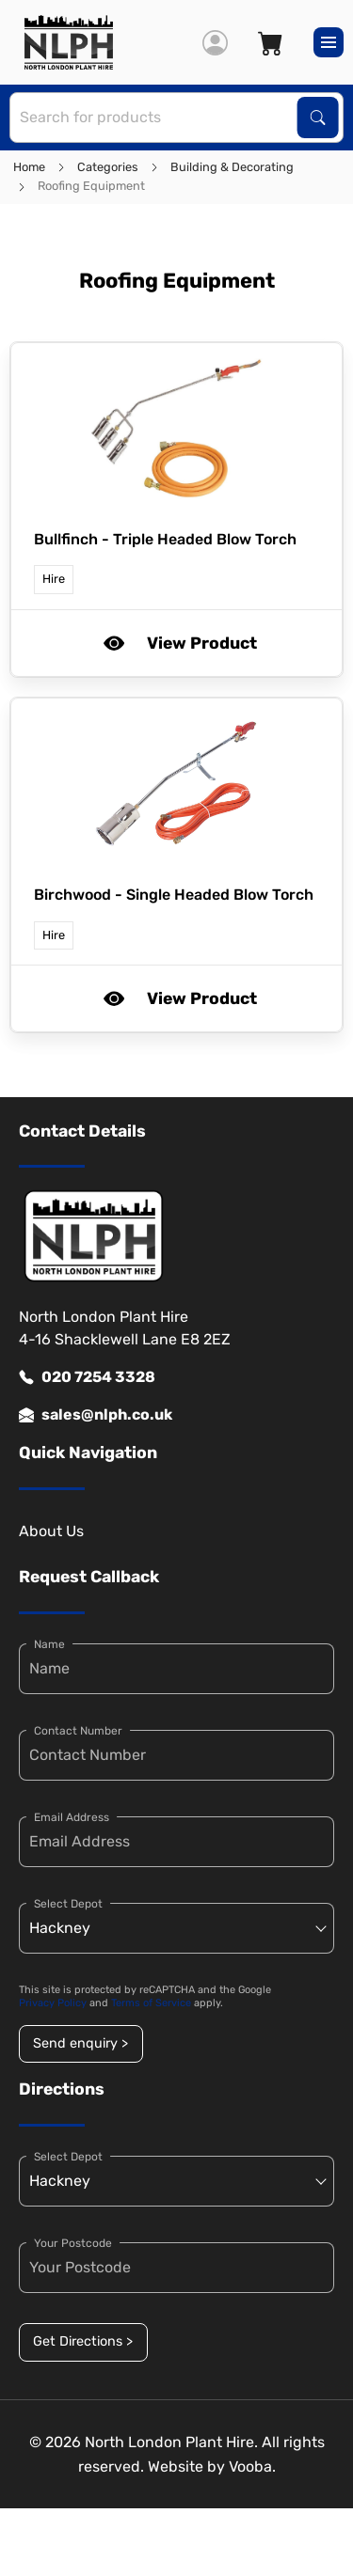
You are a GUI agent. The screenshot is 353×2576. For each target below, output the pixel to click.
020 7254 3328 (87, 1377)
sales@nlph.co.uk (95, 1415)
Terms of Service (151, 2003)
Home (29, 167)
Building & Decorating (232, 167)
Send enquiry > (80, 2043)
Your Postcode (73, 2243)
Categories (107, 167)
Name (49, 1644)
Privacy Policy (53, 2003)
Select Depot (68, 1903)
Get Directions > (83, 2341)
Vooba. (252, 2466)
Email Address (71, 1817)
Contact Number (78, 1730)
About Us (51, 1531)
